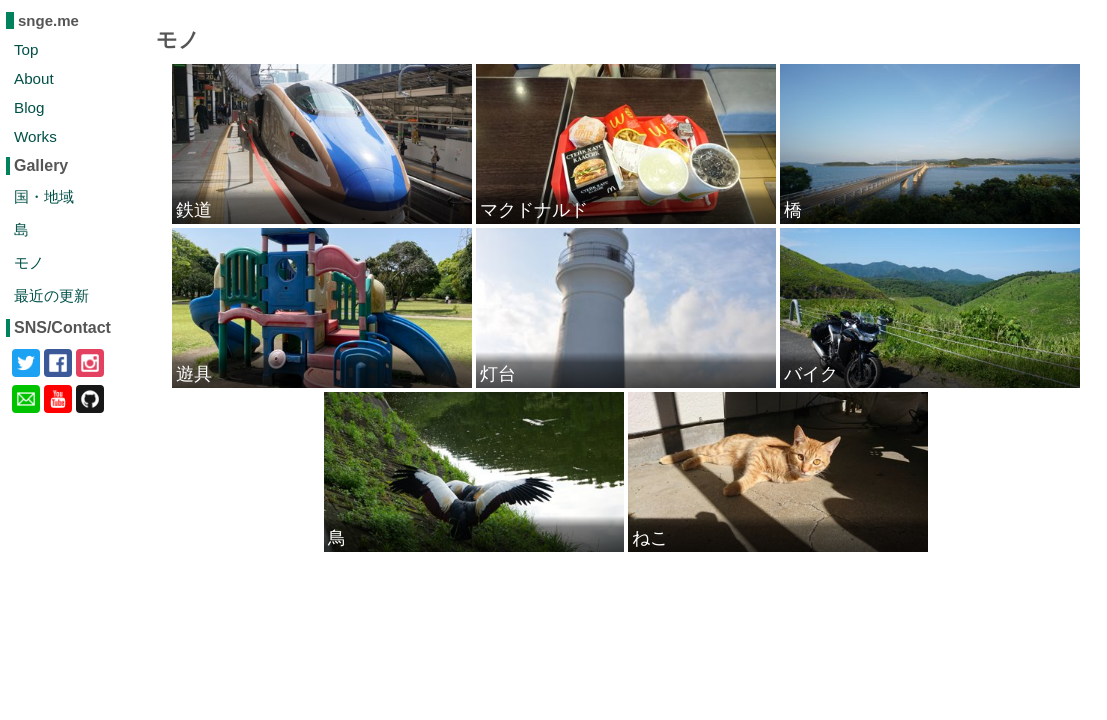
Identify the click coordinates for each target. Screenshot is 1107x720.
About (34, 78)
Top (26, 49)
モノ (29, 262)
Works (35, 136)
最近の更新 (51, 295)
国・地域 (44, 196)
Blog (29, 107)
